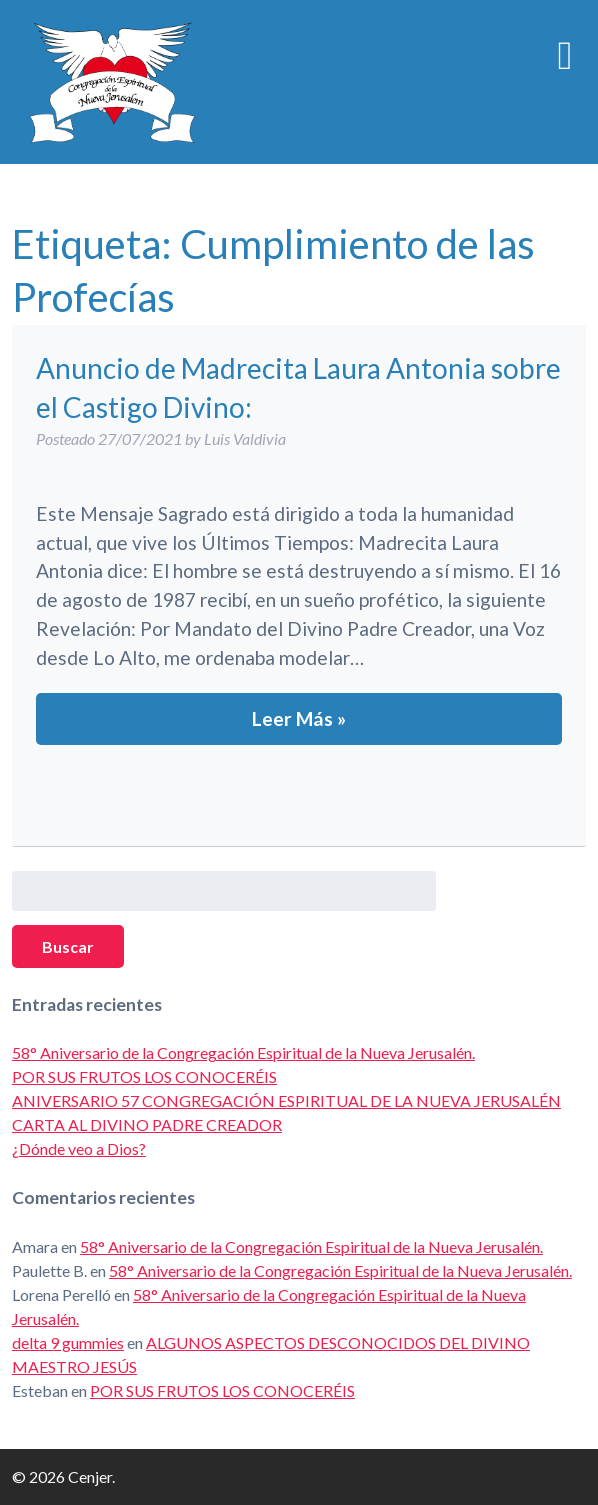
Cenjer (112, 82)
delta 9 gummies (68, 1342)
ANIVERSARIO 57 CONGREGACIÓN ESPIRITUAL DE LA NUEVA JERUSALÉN (286, 1100)
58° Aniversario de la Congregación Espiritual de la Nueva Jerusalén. (243, 1052)
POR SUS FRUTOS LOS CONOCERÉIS (144, 1076)
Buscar (68, 946)
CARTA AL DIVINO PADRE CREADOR (147, 1124)
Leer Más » (299, 718)
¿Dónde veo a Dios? (79, 1148)
